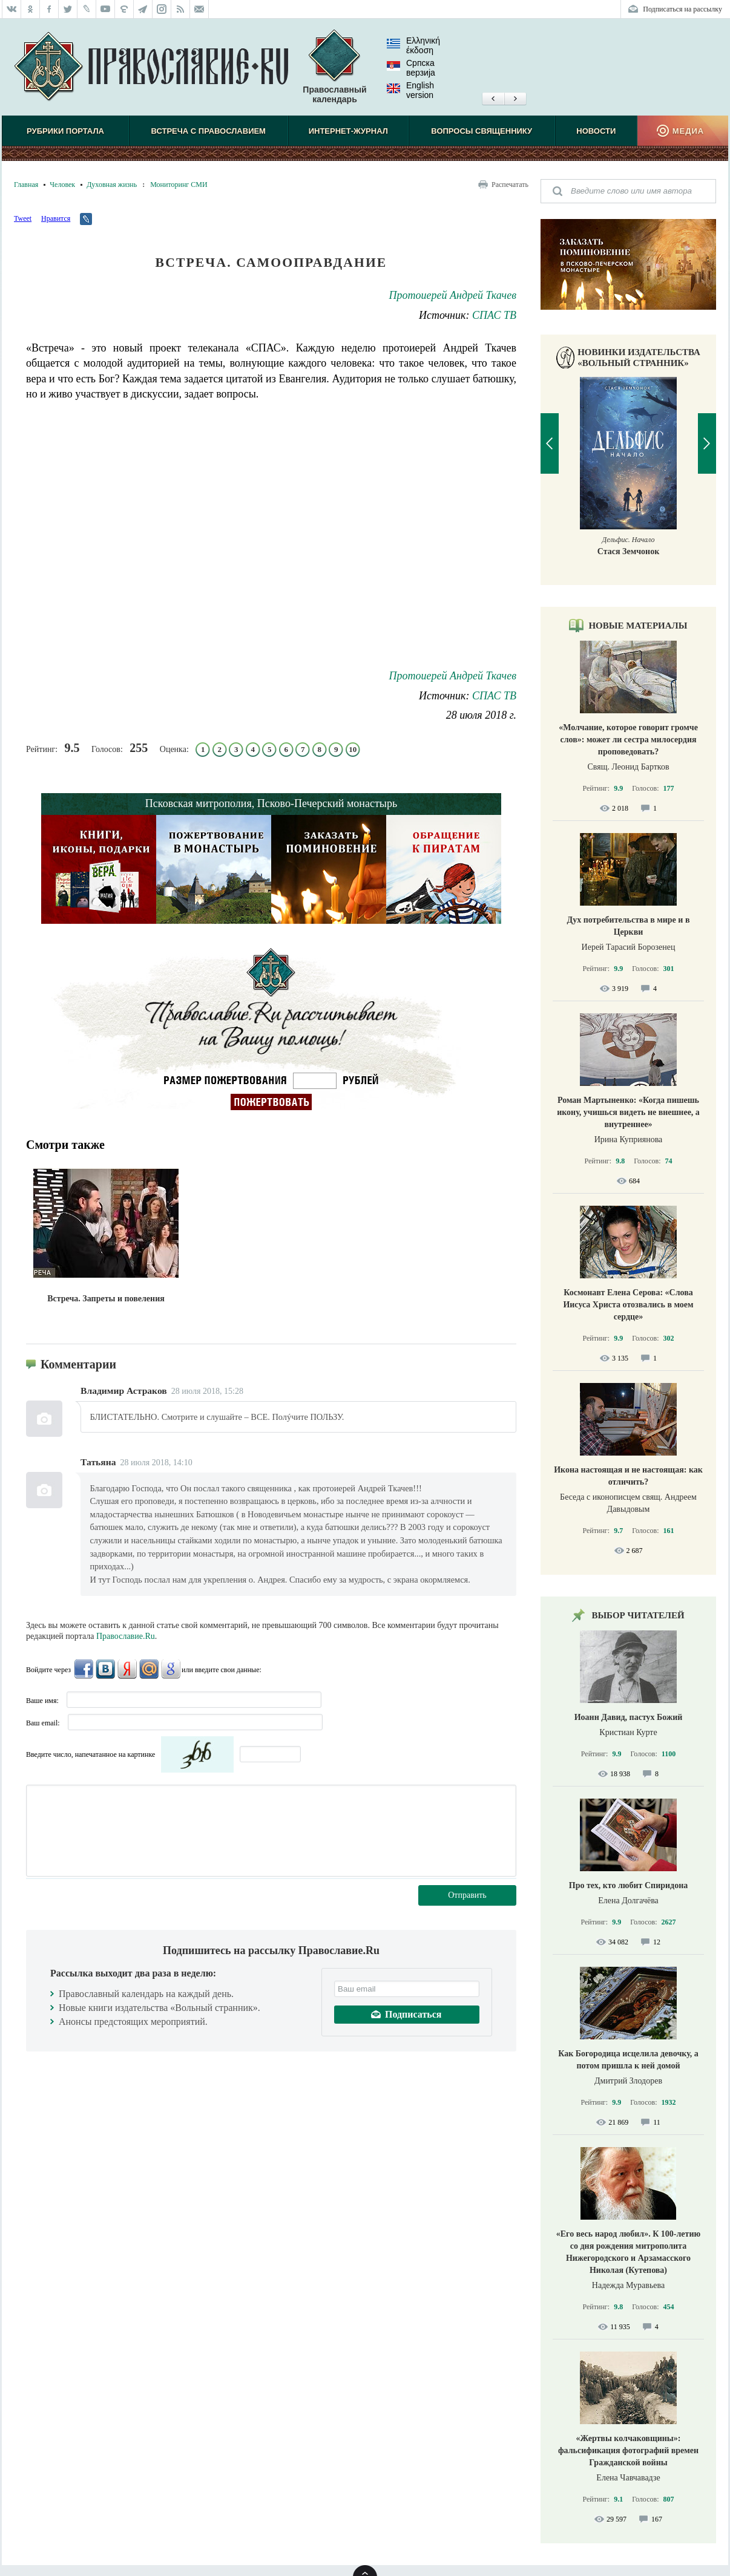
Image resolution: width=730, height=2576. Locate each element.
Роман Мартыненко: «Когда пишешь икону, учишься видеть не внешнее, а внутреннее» (628, 1112)
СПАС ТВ (494, 315)
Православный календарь (334, 67)
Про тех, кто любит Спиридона (628, 1885)
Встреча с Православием (208, 131)
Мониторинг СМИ (178, 184)
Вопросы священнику (481, 131)
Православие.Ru (125, 1636)
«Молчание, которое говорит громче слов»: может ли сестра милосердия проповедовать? (628, 739)
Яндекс (127, 1669)
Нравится (55, 218)
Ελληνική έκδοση (413, 45)
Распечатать (510, 184)
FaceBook (83, 1669)
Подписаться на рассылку (682, 9)
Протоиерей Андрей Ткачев (452, 295)
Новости (596, 131)
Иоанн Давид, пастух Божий (628, 1717)
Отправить (467, 1895)
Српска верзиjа (411, 67)
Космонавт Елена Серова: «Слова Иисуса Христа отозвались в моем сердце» (628, 1304)
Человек (62, 184)
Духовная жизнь (112, 184)
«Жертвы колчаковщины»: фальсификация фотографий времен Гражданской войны (628, 2450)
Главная (26, 184)
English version (410, 90)
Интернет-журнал (348, 131)
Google (170, 1669)
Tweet (22, 218)
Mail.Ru (149, 1669)
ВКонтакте (105, 1669)
